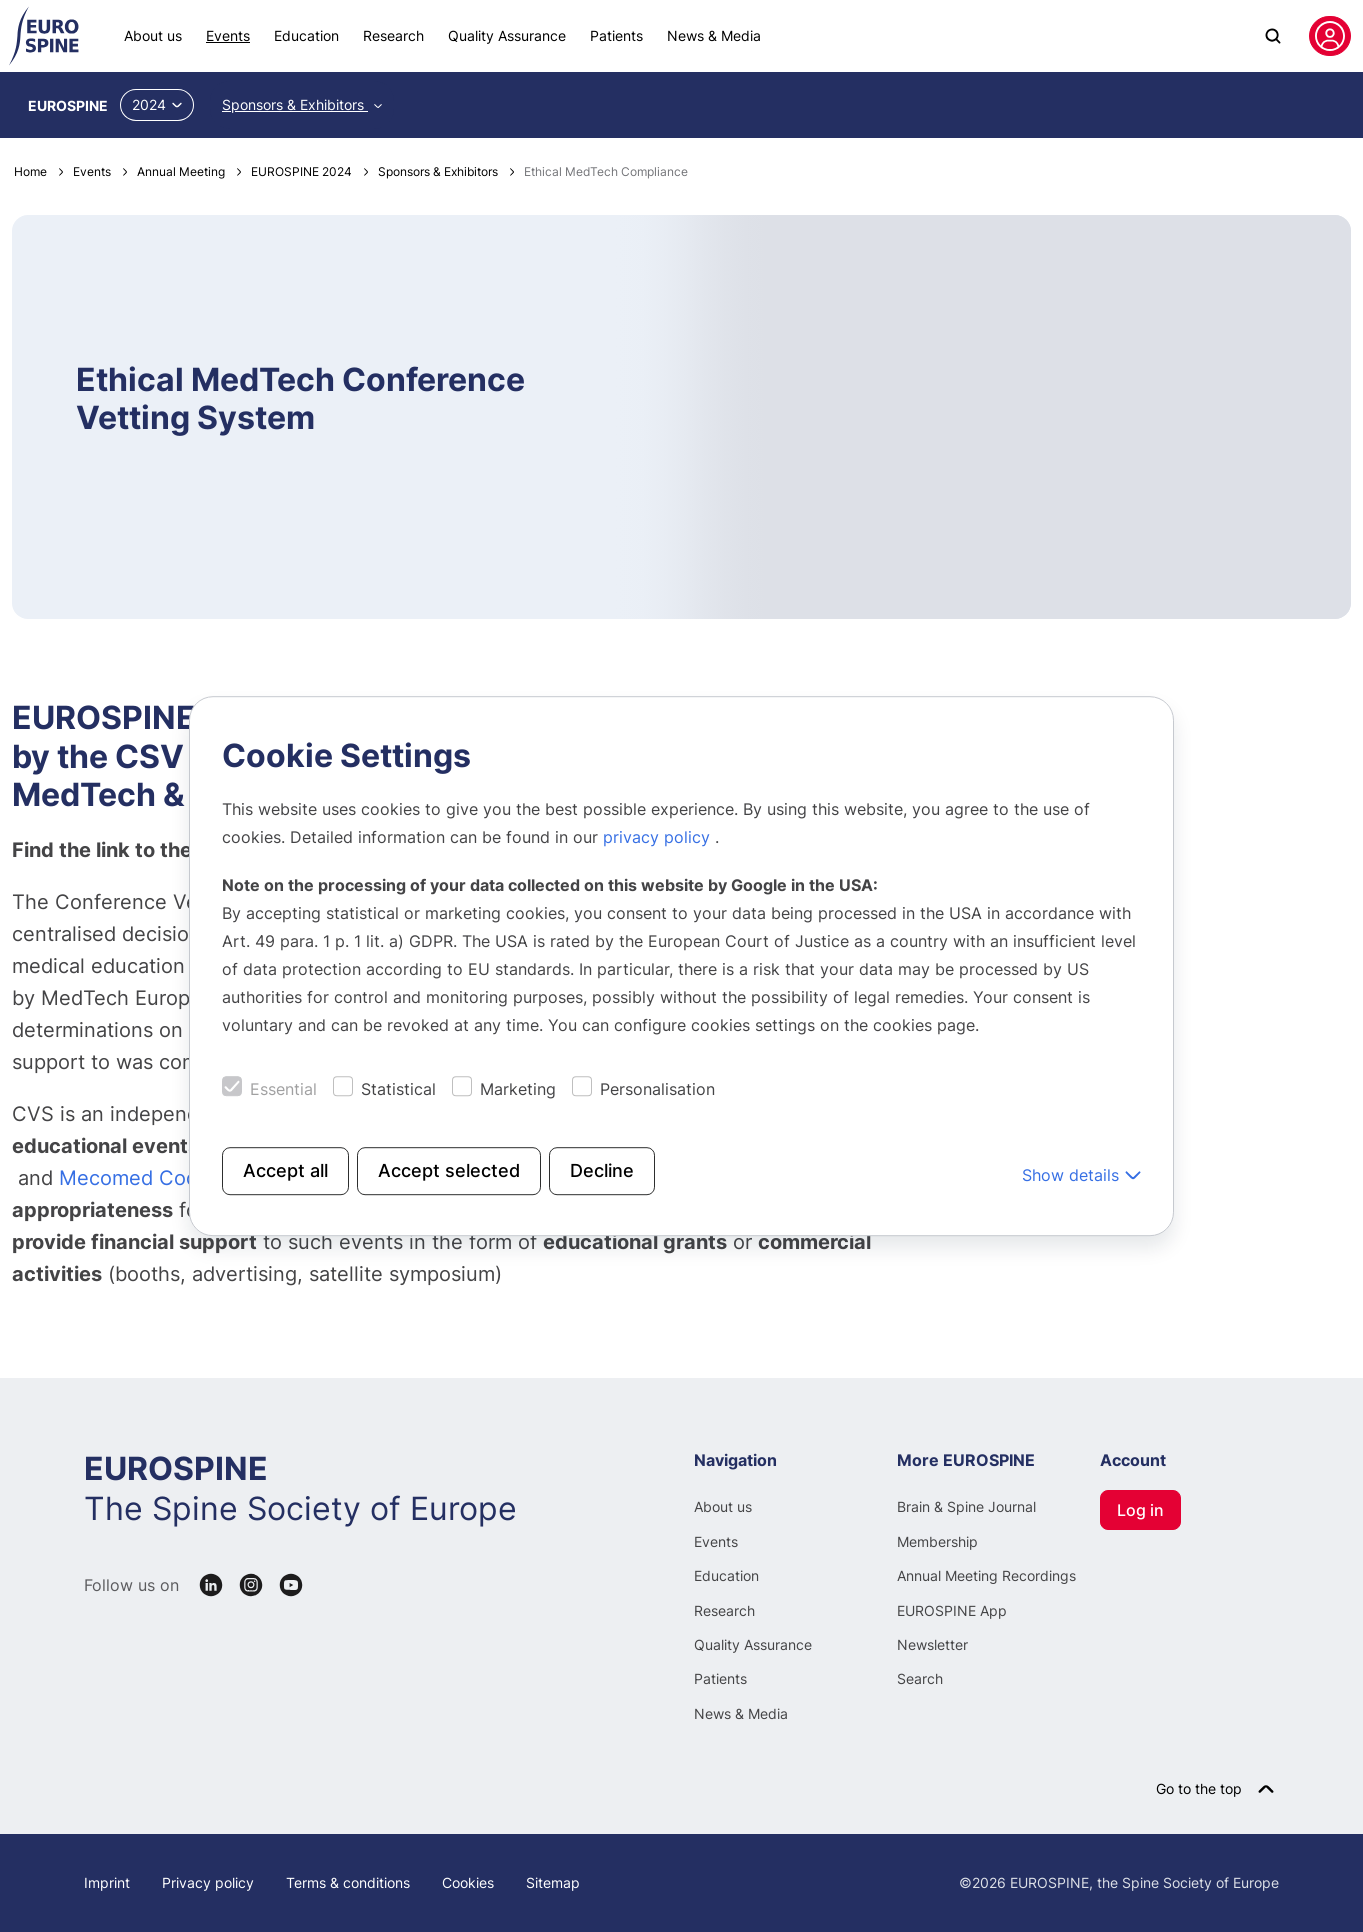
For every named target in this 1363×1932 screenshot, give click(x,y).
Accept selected (449, 1170)
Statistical (398, 1089)
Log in (1140, 1510)
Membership (937, 1541)
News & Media (714, 35)
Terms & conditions (348, 1882)
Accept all (285, 1170)
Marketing (518, 1089)
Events (228, 35)
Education (306, 35)
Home (30, 171)
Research (393, 35)
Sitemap (553, 1882)
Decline (602, 1170)
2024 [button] (157, 104)
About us (153, 35)
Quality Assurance (507, 35)
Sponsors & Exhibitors (295, 104)
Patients (616, 35)
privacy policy (659, 837)
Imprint (107, 1882)
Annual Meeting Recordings (986, 1575)
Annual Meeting (181, 171)
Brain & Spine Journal (966, 1506)
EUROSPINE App (952, 1610)
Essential (283, 1089)
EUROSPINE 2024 (301, 171)
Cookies (468, 1882)
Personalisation (657, 1089)
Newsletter (932, 1644)
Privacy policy (208, 1882)
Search (920, 1678)
